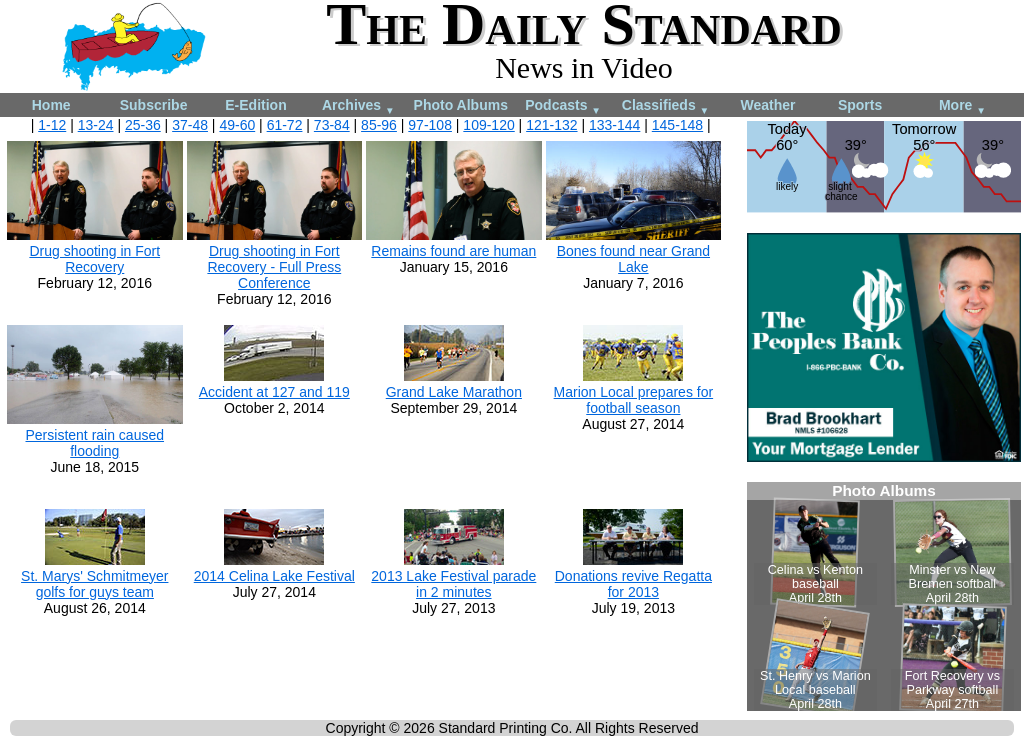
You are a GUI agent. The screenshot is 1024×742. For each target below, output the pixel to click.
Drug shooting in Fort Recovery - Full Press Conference (274, 267)
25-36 (143, 125)
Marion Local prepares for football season (634, 400)
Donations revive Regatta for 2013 (633, 584)
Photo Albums (461, 105)
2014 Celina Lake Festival (274, 576)
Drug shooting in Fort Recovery (94, 259)
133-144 (614, 125)
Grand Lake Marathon (454, 392)
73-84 (332, 125)
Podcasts (563, 106)
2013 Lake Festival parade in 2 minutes (453, 584)
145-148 (677, 125)
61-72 (285, 125)
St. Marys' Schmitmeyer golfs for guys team (94, 584)
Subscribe (154, 105)
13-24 (96, 125)
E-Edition (255, 105)
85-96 (379, 125)
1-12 (52, 125)
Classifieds (666, 106)
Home (51, 105)
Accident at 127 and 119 (274, 392)
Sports (860, 105)
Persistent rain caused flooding (95, 443)
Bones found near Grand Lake (633, 259)
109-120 (488, 125)
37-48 (190, 125)
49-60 (237, 125)
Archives (358, 106)
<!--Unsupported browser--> (884, 596)
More (962, 106)
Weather (767, 105)
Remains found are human (453, 251)
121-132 (551, 125)
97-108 (430, 125)
